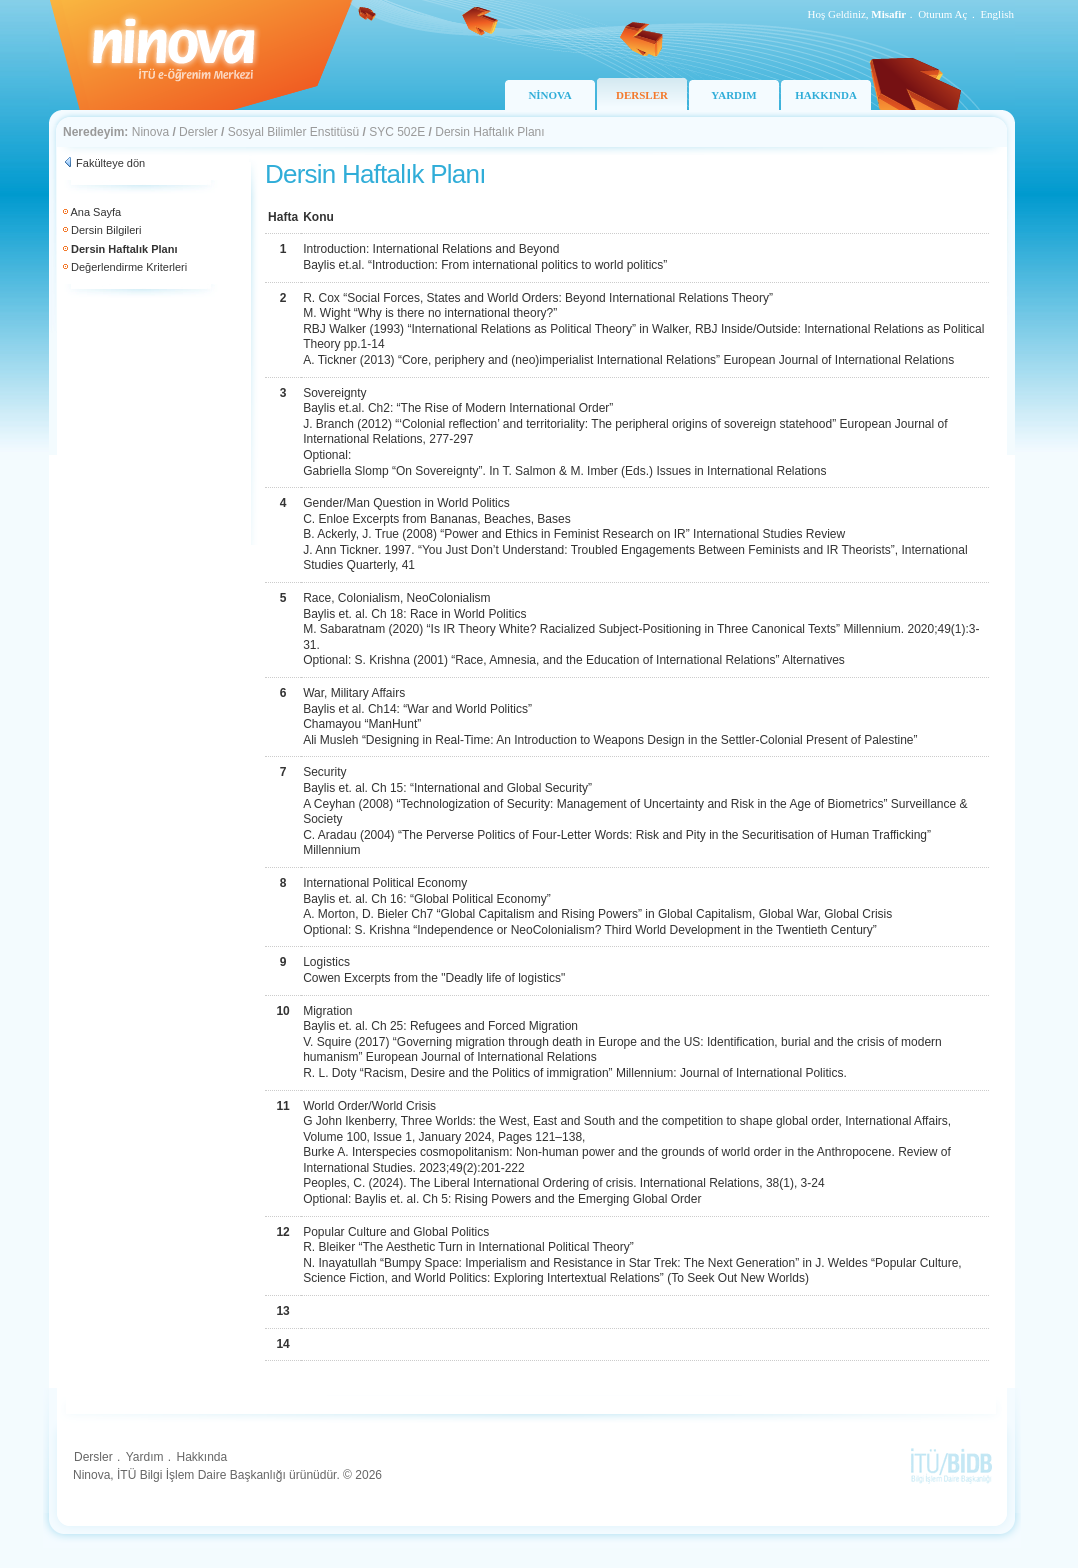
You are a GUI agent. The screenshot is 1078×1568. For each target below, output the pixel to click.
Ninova (150, 132)
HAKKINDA (826, 95)
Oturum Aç (942, 14)
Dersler (198, 132)
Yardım (145, 1457)
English (997, 14)
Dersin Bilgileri (106, 230)
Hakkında (201, 1457)
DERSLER (642, 95)
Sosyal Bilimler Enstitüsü (293, 132)
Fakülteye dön (110, 163)
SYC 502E (397, 132)
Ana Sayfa (95, 212)
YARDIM (733, 95)
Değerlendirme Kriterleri (129, 267)
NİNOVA (549, 95)
